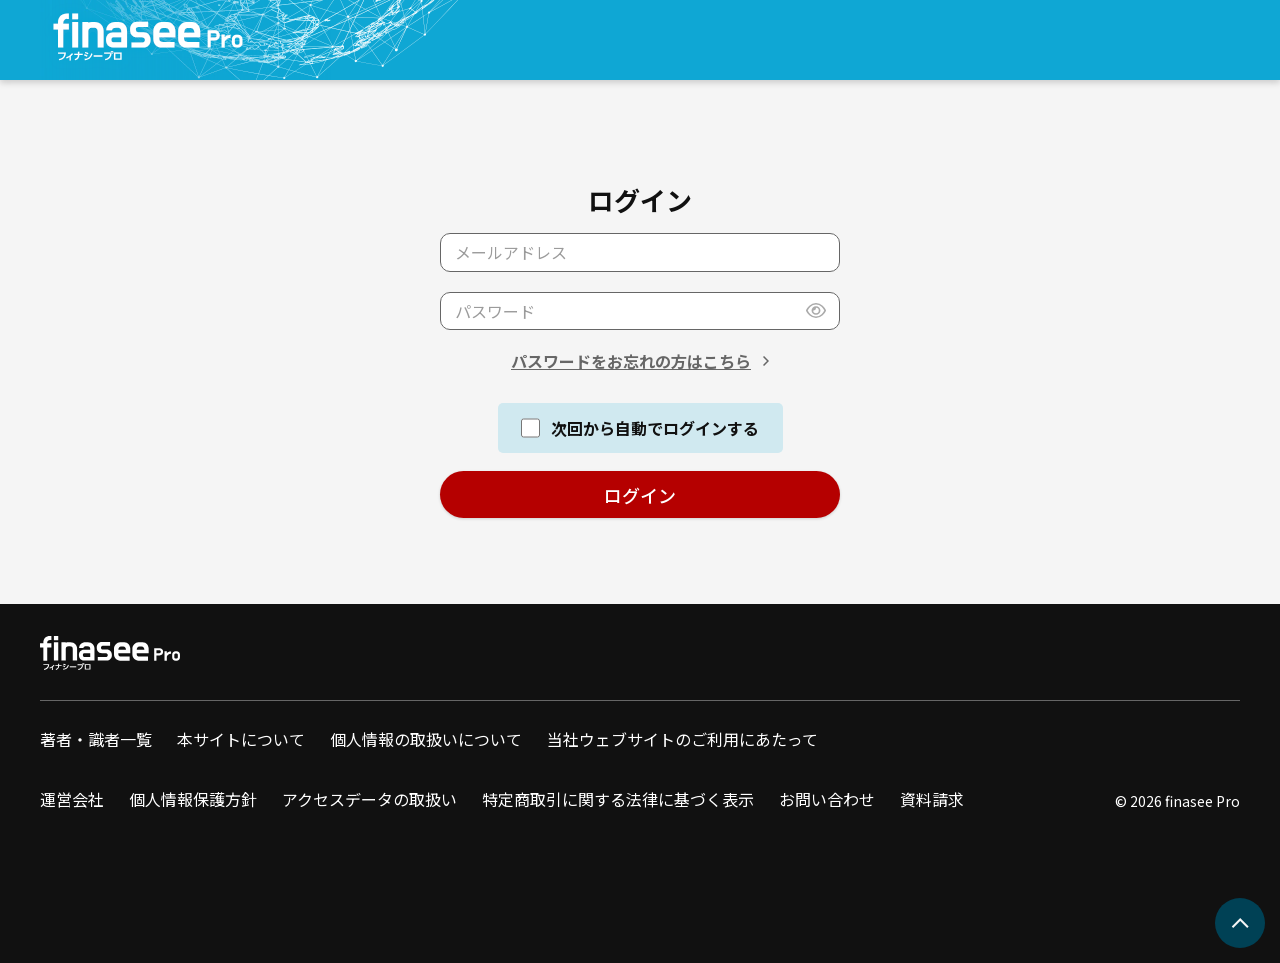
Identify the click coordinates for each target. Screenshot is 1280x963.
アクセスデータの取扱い (369, 799)
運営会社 (72, 799)
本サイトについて (241, 739)
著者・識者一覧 (96, 739)
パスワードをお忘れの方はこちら (631, 361)
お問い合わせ (827, 799)
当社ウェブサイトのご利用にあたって (682, 739)
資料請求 (932, 799)
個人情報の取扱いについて (426, 739)
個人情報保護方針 (193, 799)
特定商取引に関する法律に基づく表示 (618, 799)
